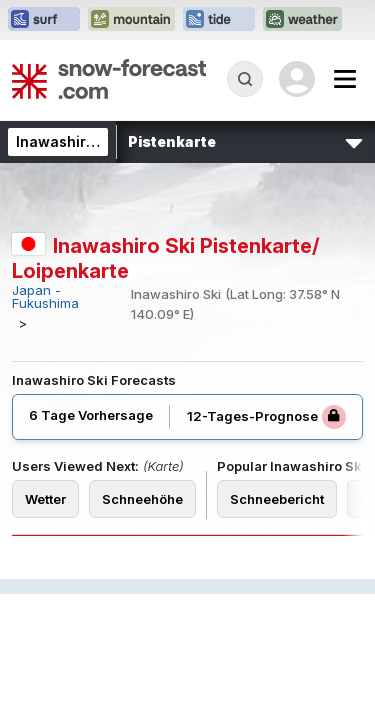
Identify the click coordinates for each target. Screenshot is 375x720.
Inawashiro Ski (68, 141)
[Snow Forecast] (109, 79)
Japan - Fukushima (45, 297)
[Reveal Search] (245, 79)
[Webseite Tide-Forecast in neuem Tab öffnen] (219, 20)
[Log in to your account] (297, 79)
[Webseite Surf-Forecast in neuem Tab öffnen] (44, 20)
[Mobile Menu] (345, 79)
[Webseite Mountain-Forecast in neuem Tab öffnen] (131, 20)
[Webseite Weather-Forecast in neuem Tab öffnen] (302, 20)
